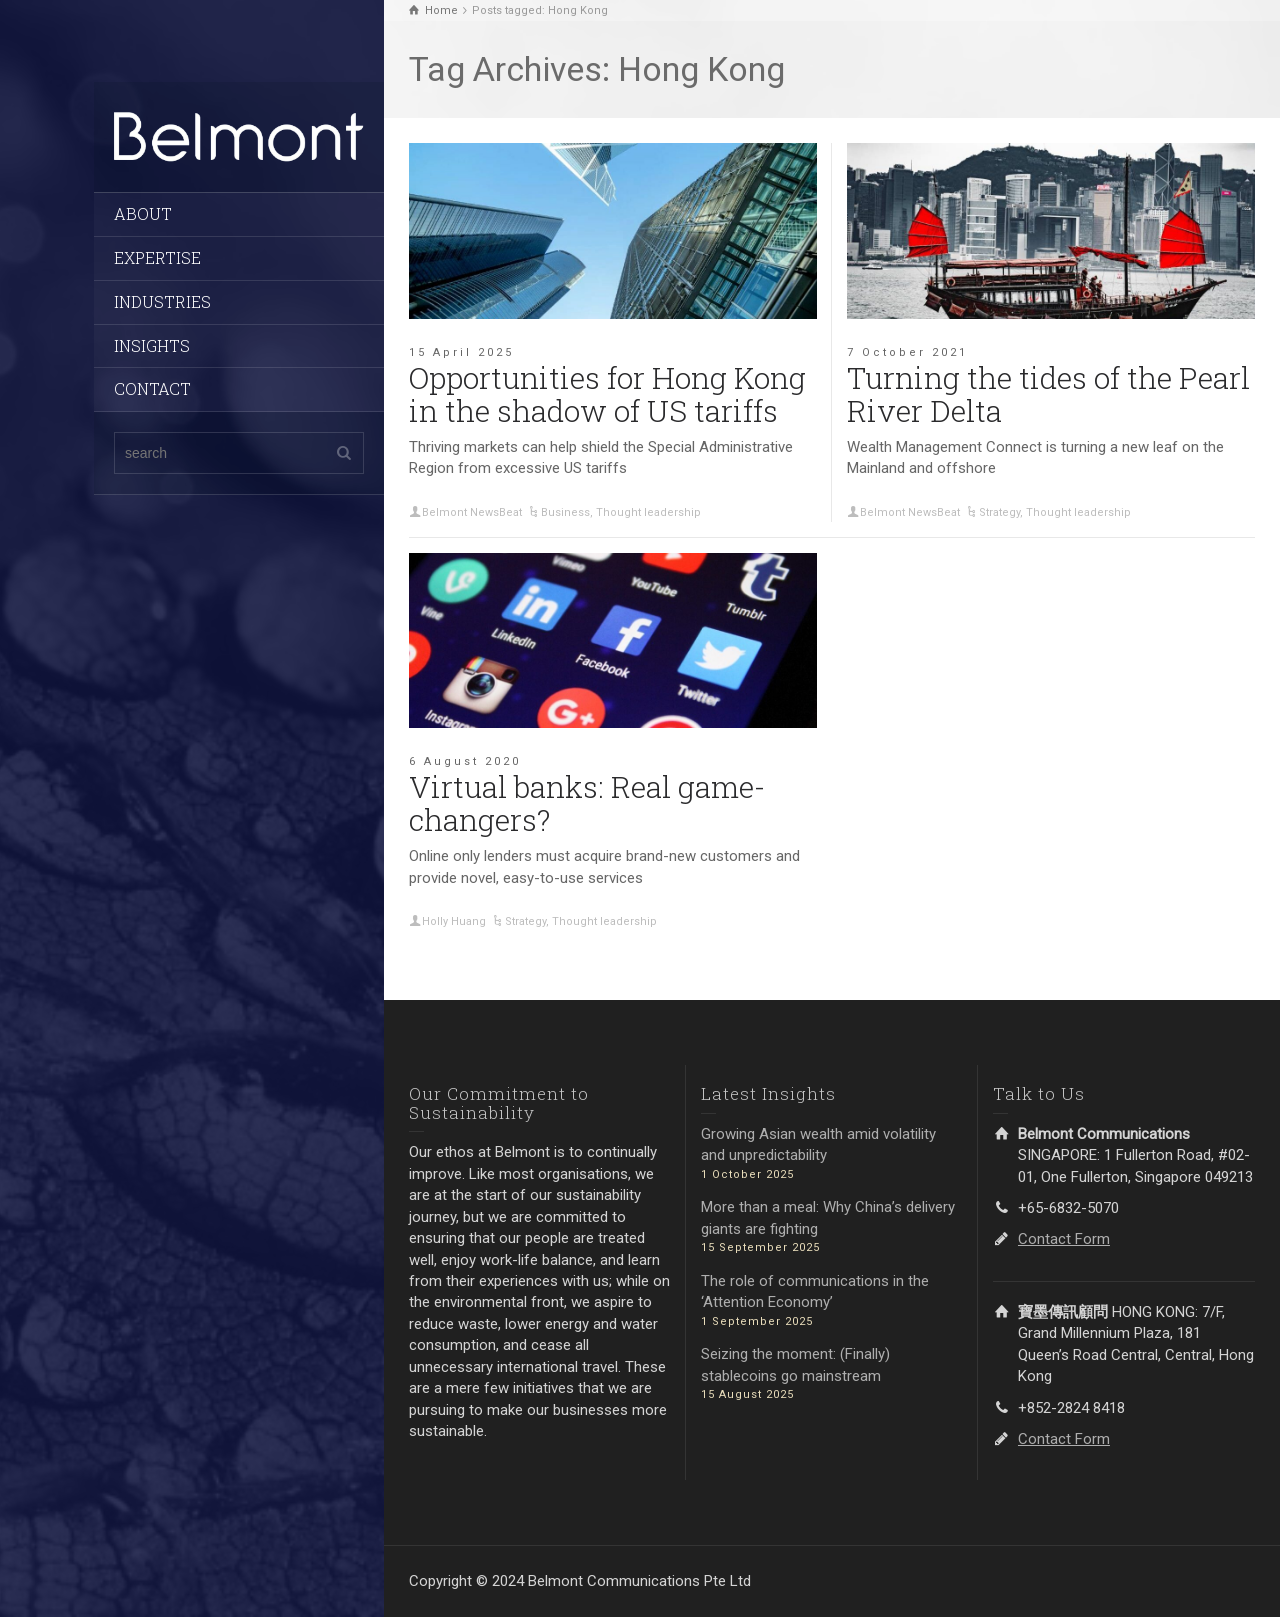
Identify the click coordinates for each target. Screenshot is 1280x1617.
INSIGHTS (152, 345)
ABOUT (143, 213)
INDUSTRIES (162, 301)
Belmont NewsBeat (472, 512)
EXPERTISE (157, 257)
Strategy (999, 512)
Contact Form (1064, 1239)
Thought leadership (648, 512)
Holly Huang (454, 921)
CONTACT (152, 388)
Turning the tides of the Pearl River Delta (1048, 394)
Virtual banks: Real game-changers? (587, 803)
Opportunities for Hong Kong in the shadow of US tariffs (607, 394)
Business (565, 512)
